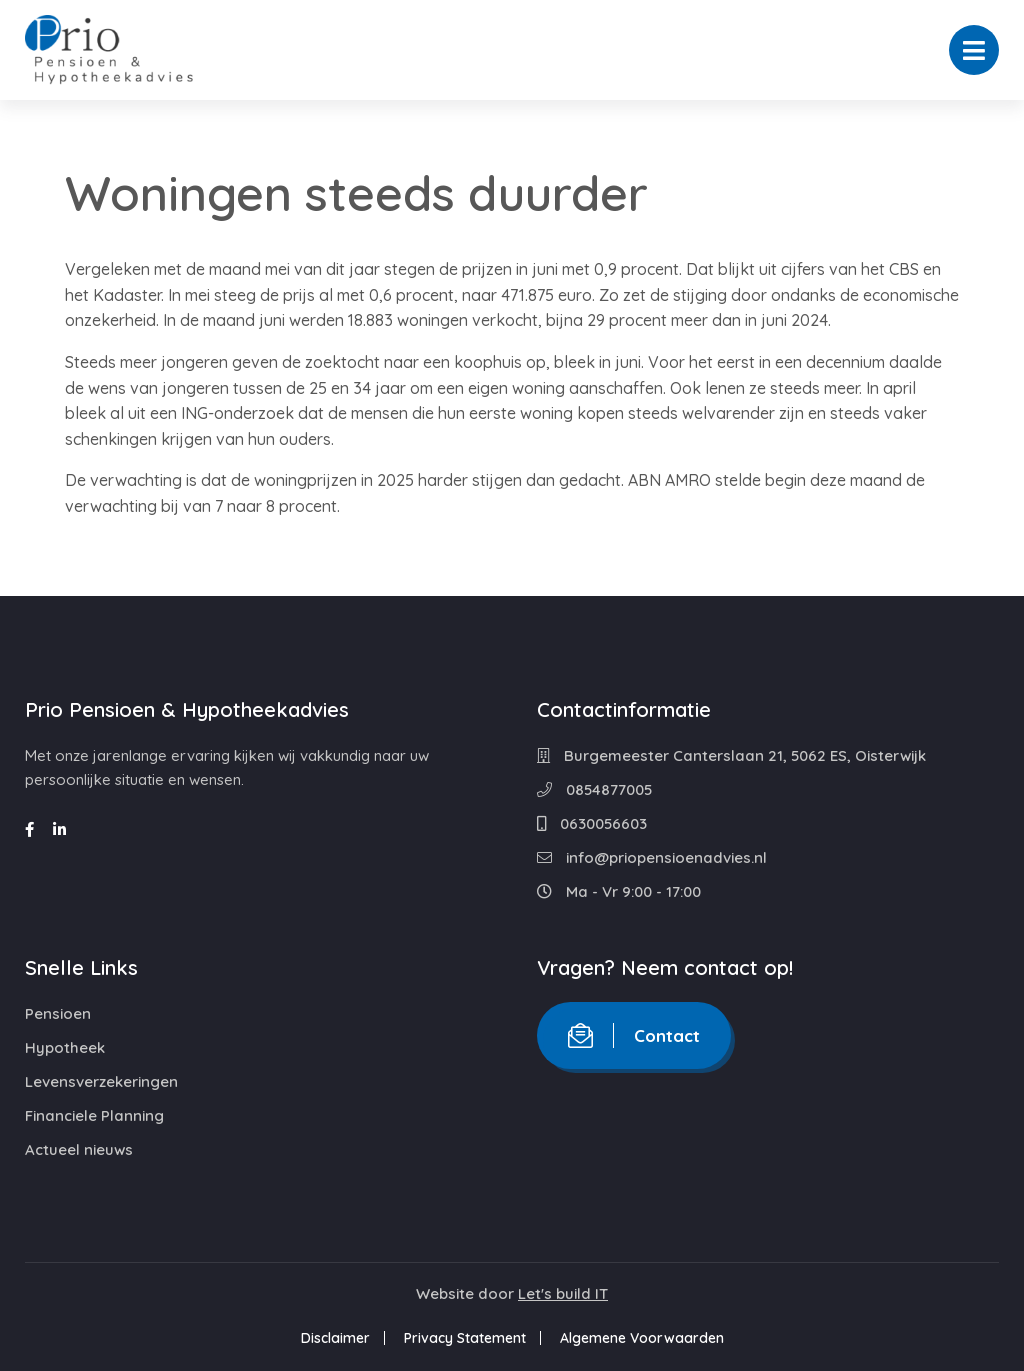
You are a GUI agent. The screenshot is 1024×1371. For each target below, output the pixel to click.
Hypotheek (65, 1047)
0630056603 (592, 823)
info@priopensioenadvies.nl (652, 857)
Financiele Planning (94, 1115)
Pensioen (58, 1013)
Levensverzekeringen (101, 1081)
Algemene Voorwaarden (642, 1338)
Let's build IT (563, 1293)
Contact (634, 1035)
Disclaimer (335, 1338)
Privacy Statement (465, 1338)
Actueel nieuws (79, 1149)
